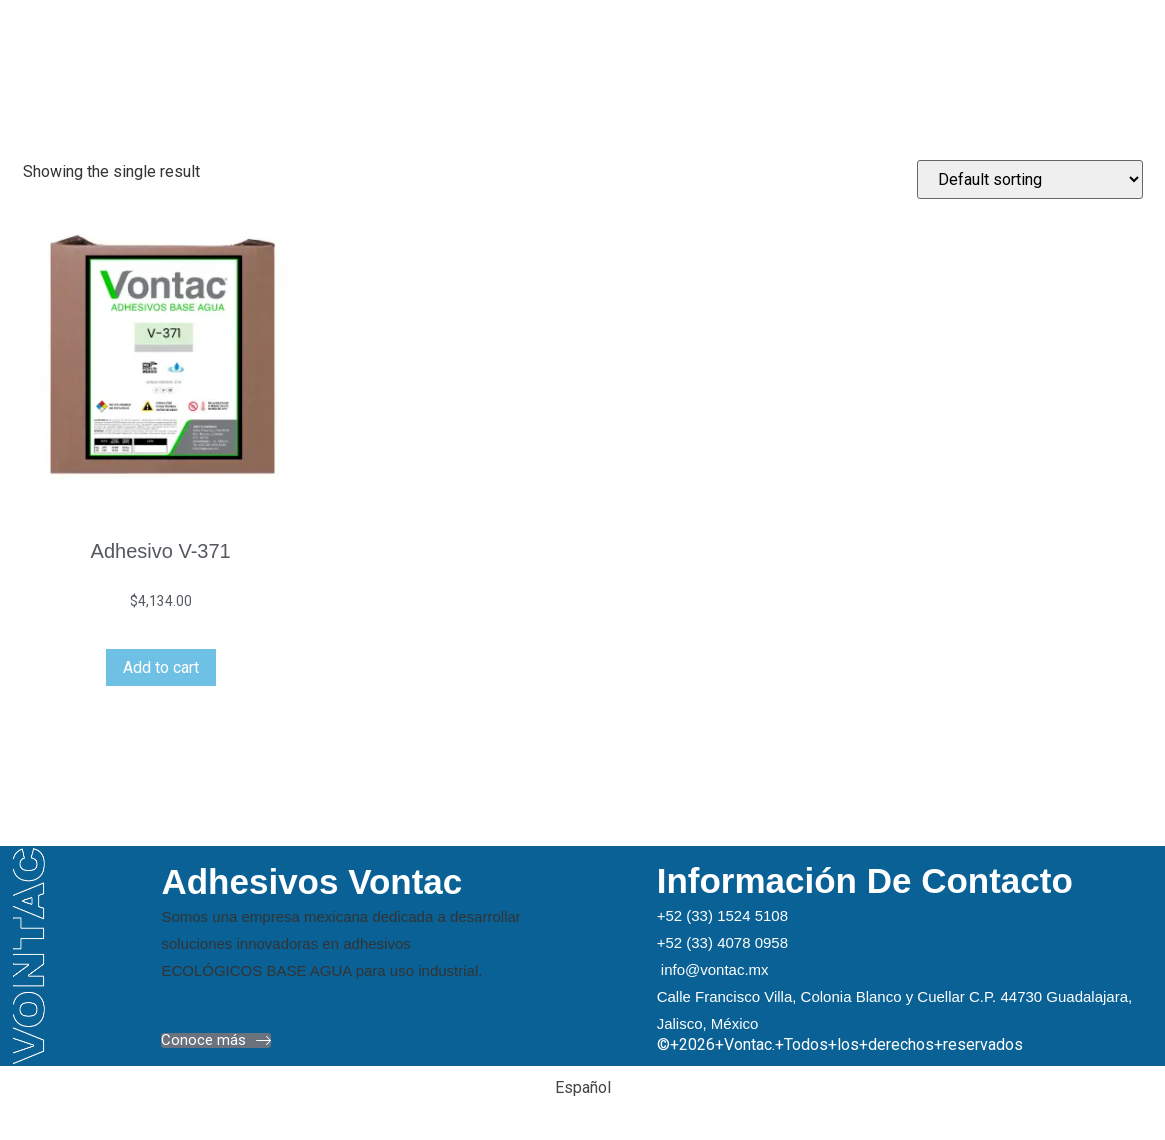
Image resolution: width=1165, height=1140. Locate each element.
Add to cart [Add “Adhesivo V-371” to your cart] (161, 667)
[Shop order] (1030, 179)
